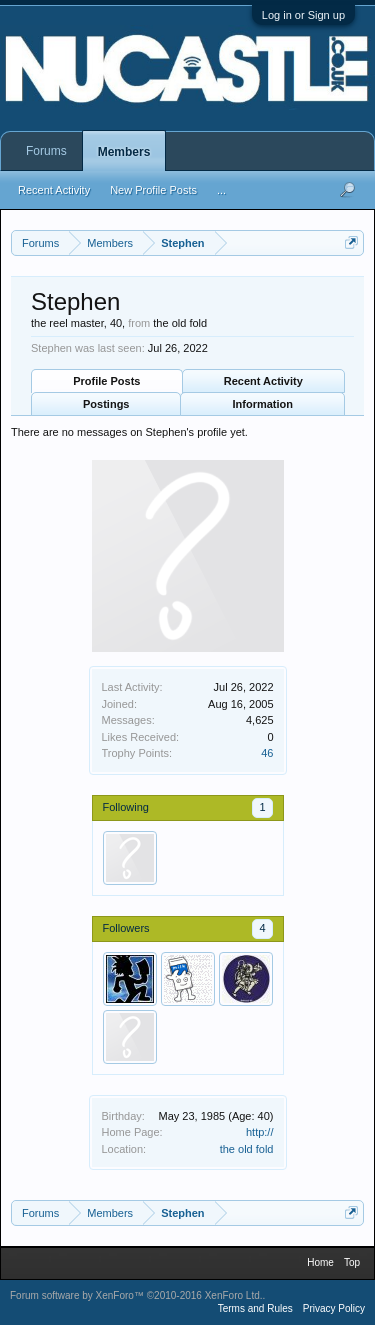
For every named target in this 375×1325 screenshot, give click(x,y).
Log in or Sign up (303, 15)
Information (263, 404)
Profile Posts (106, 381)
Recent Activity (263, 381)
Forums (46, 151)
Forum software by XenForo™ (136, 1295)
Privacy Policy (334, 1308)
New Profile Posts (153, 190)
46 (267, 753)
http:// (260, 1132)
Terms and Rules (255, 1308)
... (221, 190)
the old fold (247, 1149)
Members (124, 152)
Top (352, 1262)
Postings (106, 404)
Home (320, 1262)
